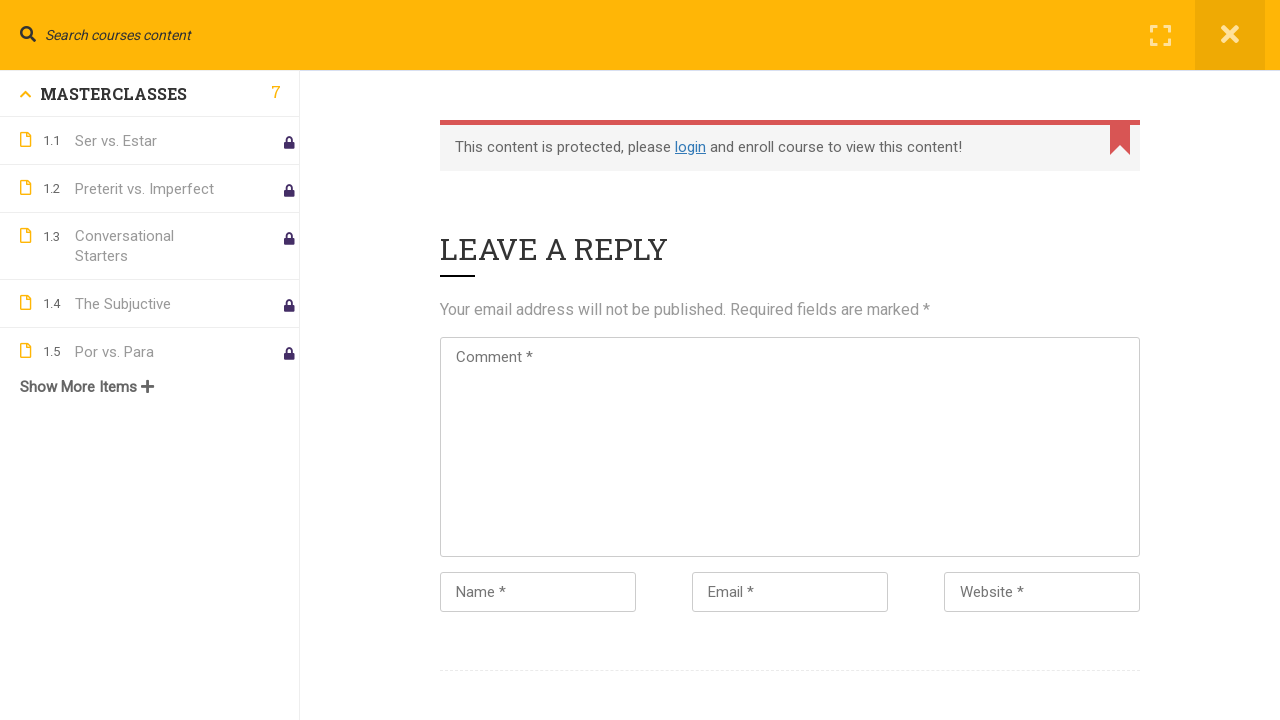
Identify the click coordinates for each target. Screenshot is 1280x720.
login (690, 147)
